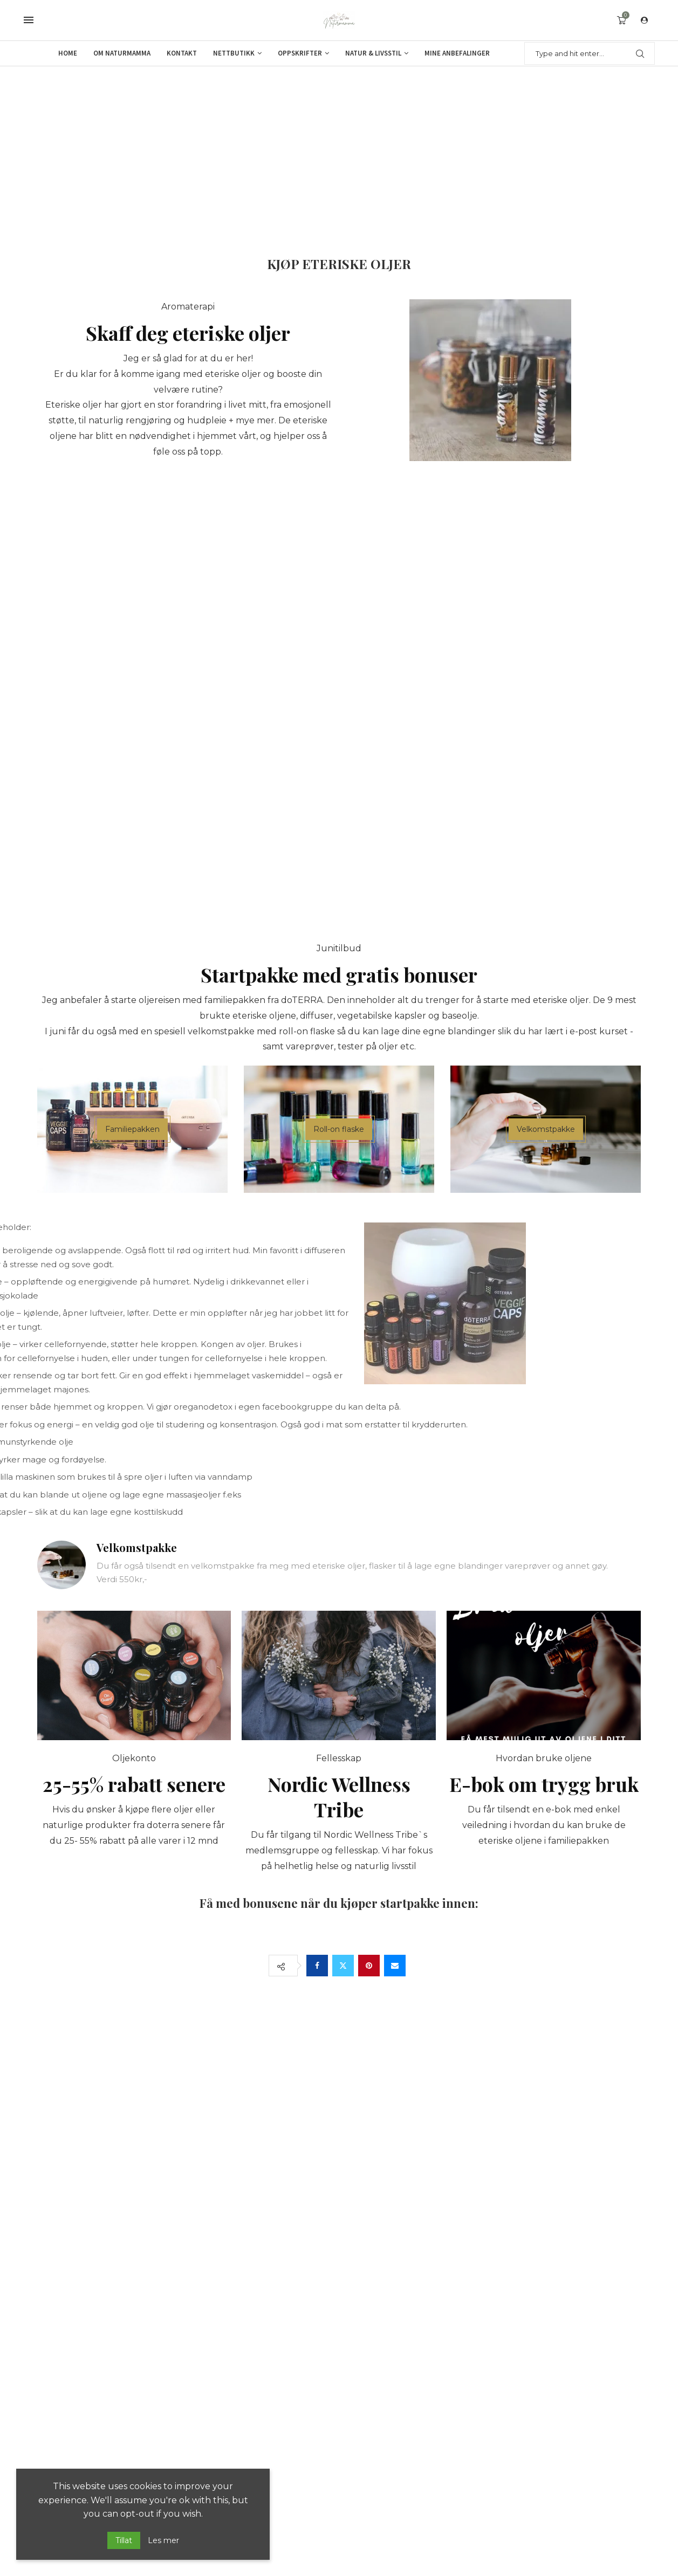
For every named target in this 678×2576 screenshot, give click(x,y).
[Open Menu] (28, 20)
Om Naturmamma (121, 53)
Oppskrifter (300, 53)
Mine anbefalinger (457, 53)
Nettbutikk (234, 53)
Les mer (163, 2540)
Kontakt (182, 53)
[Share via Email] (395, 1965)
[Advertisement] (339, 147)
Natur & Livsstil (373, 53)
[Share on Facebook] (317, 1965)
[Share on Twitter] (343, 1965)
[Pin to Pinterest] (369, 1965)
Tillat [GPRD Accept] (123, 2540)
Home (67, 53)
